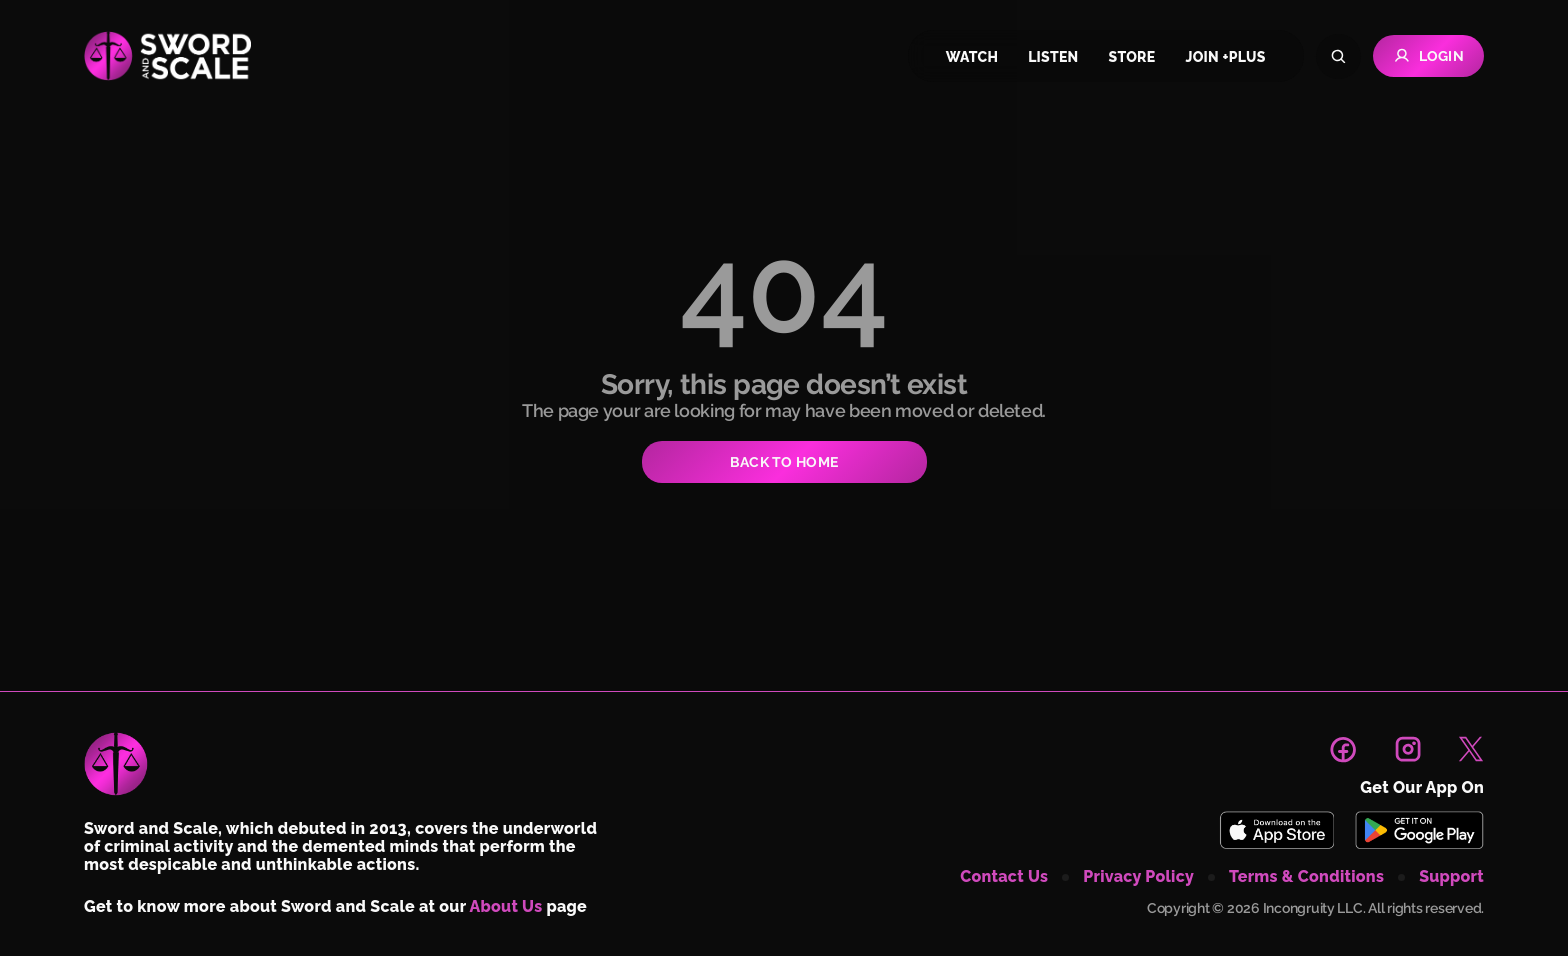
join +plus (1225, 57)
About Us (506, 906)
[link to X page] (1471, 749)
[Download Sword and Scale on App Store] (1276, 830)
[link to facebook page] (1343, 749)
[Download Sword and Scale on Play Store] (1419, 830)
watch (972, 57)
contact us (1004, 877)
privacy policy (1138, 877)
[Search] (1338, 56)
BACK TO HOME (784, 462)
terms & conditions (1306, 877)
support (1451, 877)
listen (1053, 57)
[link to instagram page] (1408, 749)
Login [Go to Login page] (1428, 56)
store (1132, 57)
